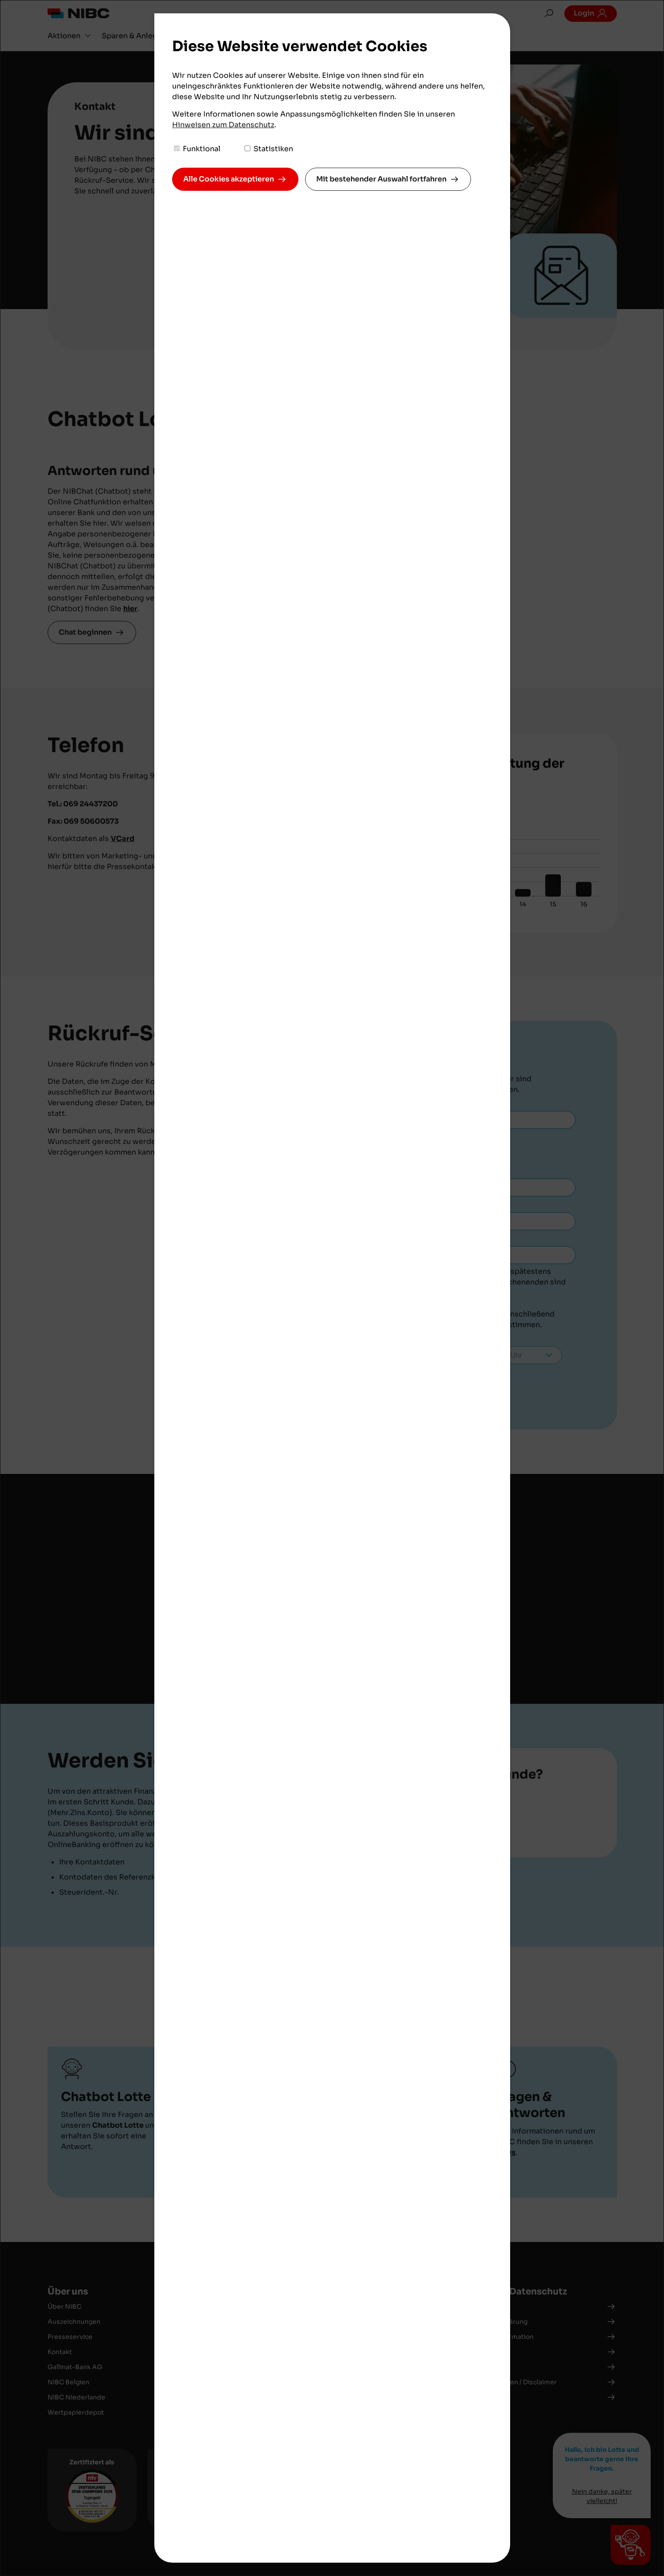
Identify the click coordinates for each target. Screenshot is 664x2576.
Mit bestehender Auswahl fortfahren (381, 179)
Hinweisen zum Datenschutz (223, 124)
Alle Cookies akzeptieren (228, 179)
